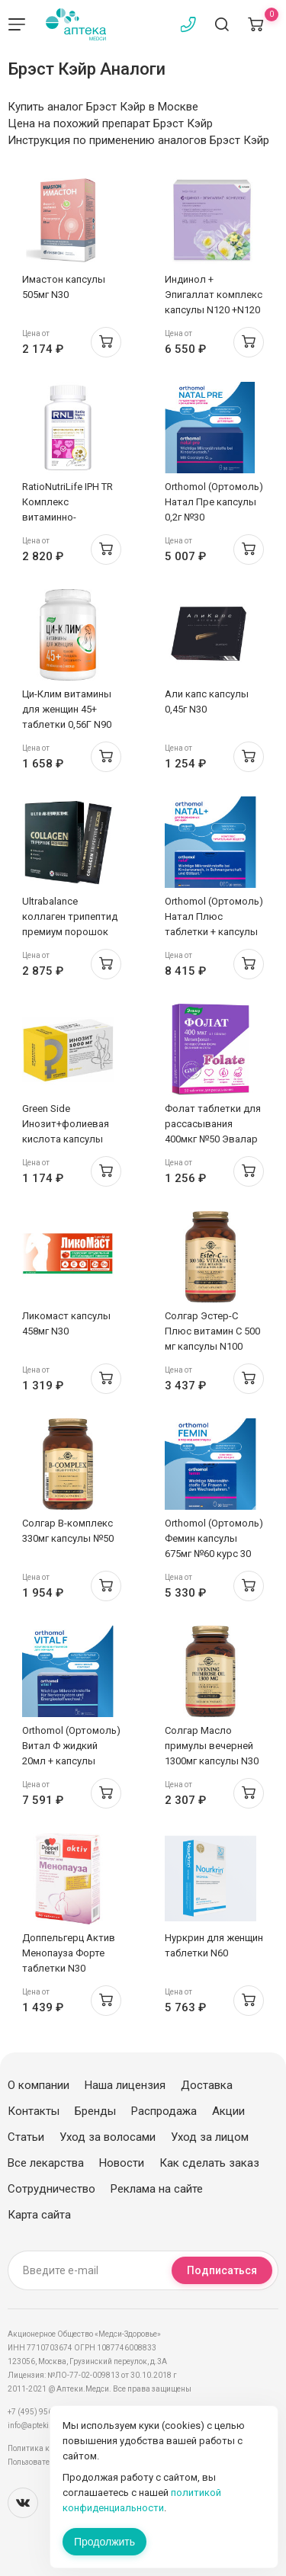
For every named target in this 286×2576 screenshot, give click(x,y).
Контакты (33, 2111)
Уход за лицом (210, 2137)
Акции (228, 2111)
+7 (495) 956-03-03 (42, 2412)
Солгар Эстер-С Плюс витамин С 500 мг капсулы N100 (212, 1331)
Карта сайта (39, 2215)
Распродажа (164, 2111)
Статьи (26, 2137)
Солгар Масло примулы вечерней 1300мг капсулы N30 (212, 1746)
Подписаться (222, 2270)
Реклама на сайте (157, 2189)
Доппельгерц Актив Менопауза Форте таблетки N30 (68, 1953)
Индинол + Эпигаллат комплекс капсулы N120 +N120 (213, 295)
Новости (121, 2163)
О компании (38, 2085)
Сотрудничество (51, 2189)
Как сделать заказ (209, 2163)
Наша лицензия (125, 2085)
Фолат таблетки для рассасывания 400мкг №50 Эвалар (213, 1124)
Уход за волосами (107, 2137)
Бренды (95, 2111)
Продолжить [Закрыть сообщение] (104, 2542)
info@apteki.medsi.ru (45, 2425)
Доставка (207, 2085)
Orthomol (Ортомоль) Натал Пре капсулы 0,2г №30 (214, 502)
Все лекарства (46, 2163)
